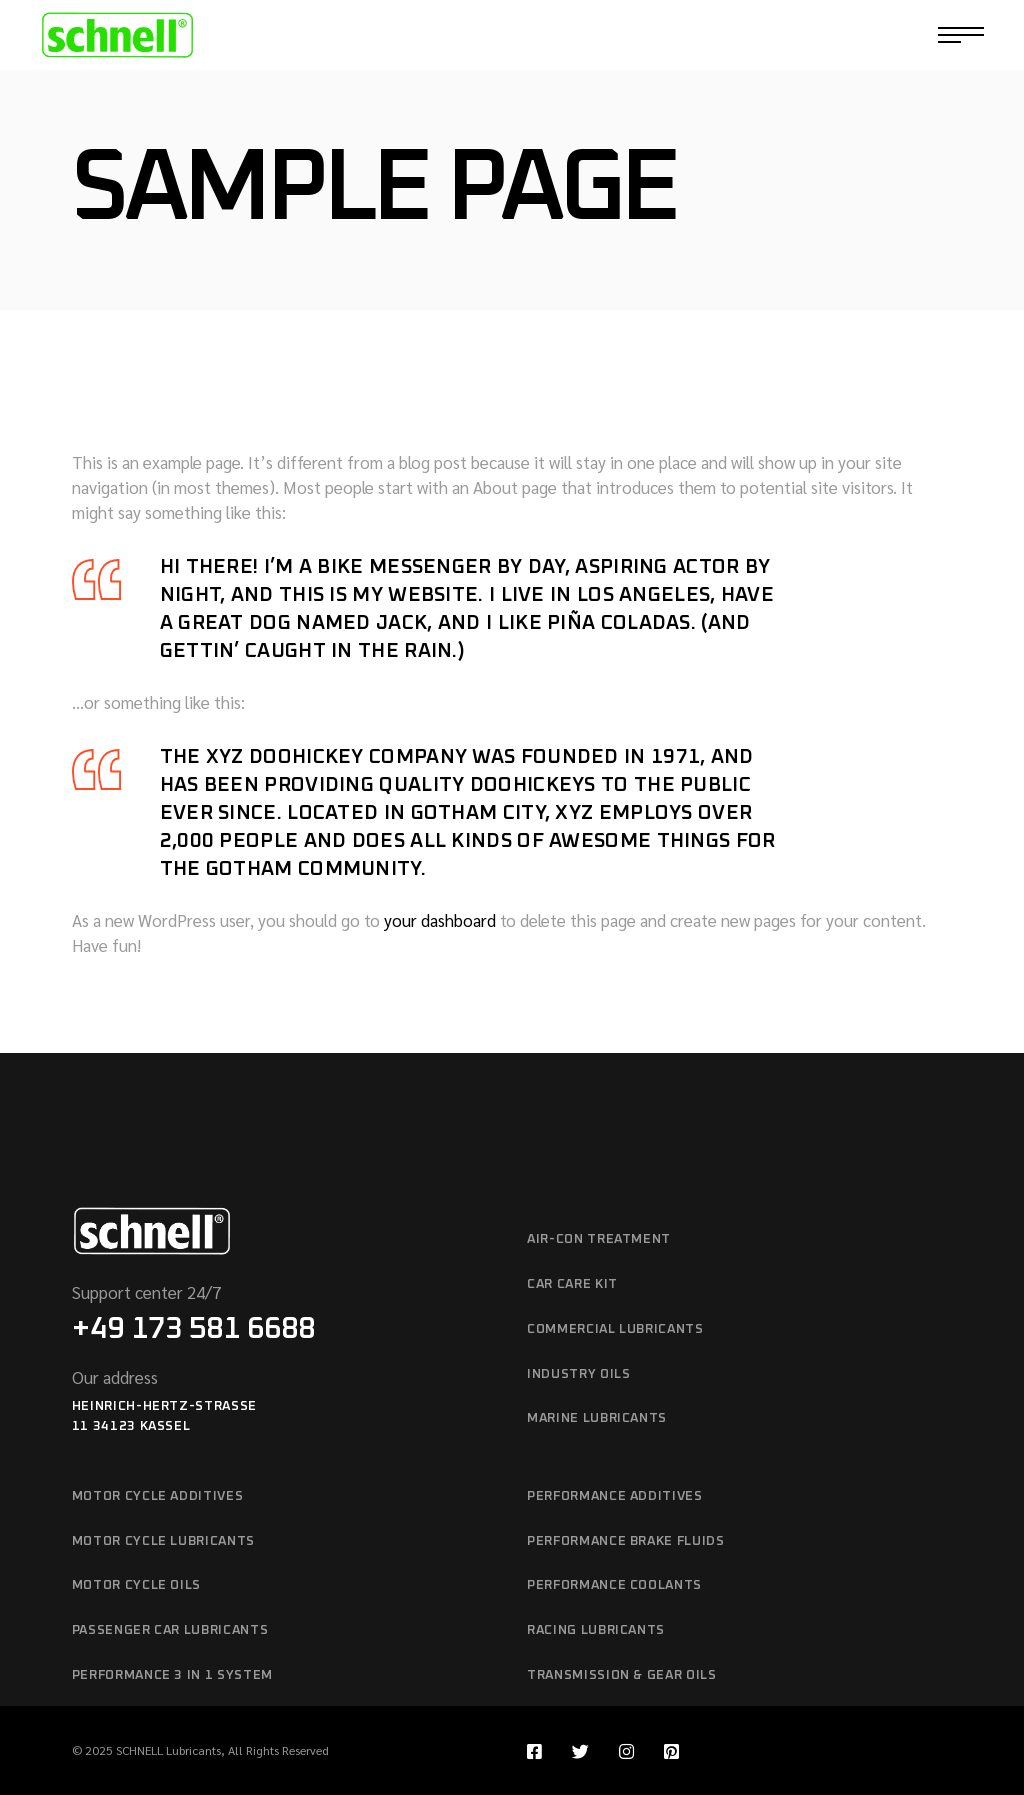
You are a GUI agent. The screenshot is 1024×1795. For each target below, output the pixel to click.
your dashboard (440, 920)
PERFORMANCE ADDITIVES (615, 1496)
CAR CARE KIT (572, 1284)
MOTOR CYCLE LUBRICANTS (163, 1541)
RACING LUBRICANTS (596, 1630)
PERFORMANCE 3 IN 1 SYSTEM (172, 1675)
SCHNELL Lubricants (168, 1750)
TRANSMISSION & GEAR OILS (622, 1675)
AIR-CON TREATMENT (599, 1239)
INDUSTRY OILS (578, 1374)
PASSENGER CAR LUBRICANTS (170, 1630)
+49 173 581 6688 (193, 1329)
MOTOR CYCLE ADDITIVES (158, 1496)
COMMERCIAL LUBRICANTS (615, 1329)
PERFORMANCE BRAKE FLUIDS (626, 1541)
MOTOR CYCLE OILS (136, 1585)
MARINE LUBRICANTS (597, 1418)
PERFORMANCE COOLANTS (614, 1585)
